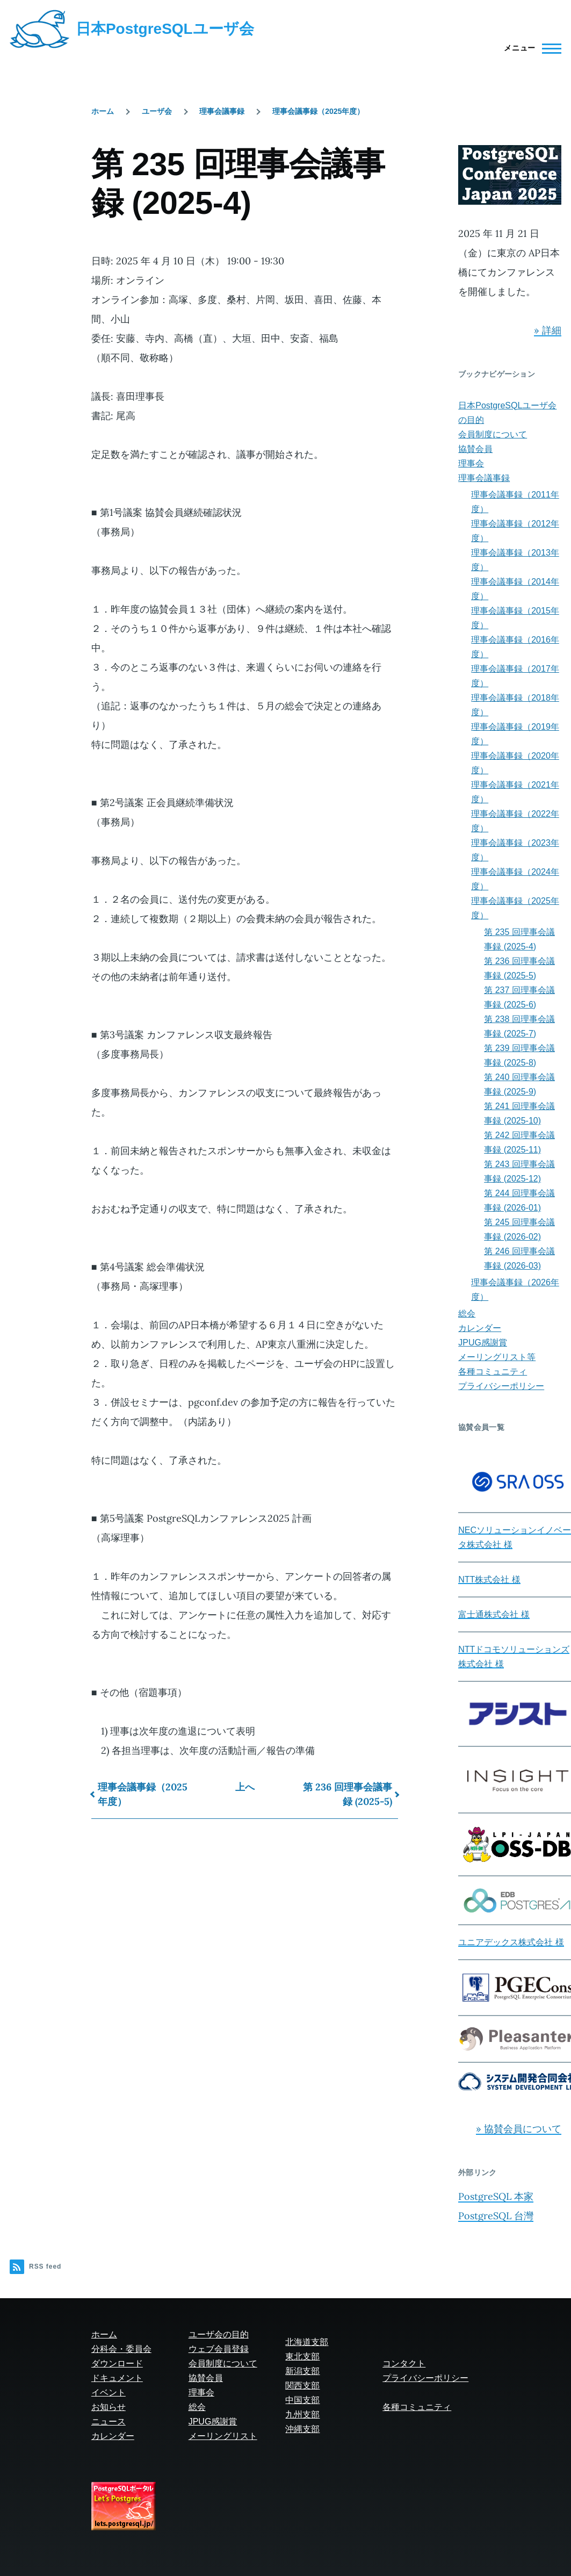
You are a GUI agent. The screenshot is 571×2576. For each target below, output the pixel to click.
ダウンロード (117, 2363)
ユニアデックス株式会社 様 (510, 1942)
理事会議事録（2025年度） (318, 111)
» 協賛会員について (518, 2128)
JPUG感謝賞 (482, 1342)
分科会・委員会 (121, 2349)
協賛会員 (475, 449)
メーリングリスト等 (497, 1357)
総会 (466, 1313)
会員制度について (492, 434)
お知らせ (108, 2407)
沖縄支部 (302, 2429)
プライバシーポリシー (501, 1386)
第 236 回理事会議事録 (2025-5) (347, 1794)
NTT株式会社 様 (489, 1579)
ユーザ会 (157, 111)
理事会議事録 (221, 111)
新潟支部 (302, 2371)
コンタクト (403, 2363)
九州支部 (302, 2414)
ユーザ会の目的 (219, 2334)
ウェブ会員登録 (219, 2349)
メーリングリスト (223, 2436)
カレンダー (479, 1328)
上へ (245, 1787)
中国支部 (302, 2400)
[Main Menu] (529, 48)
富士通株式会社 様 (493, 1614)
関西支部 (302, 2385)
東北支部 (302, 2356)
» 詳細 (547, 330)
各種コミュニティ (492, 1371)
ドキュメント (117, 2378)
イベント (108, 2392)
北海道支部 (306, 2342)
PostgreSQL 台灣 (495, 2216)
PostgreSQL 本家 (495, 2196)
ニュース (108, 2421)
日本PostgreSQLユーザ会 (165, 28)
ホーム (102, 111)
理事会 (471, 463)
